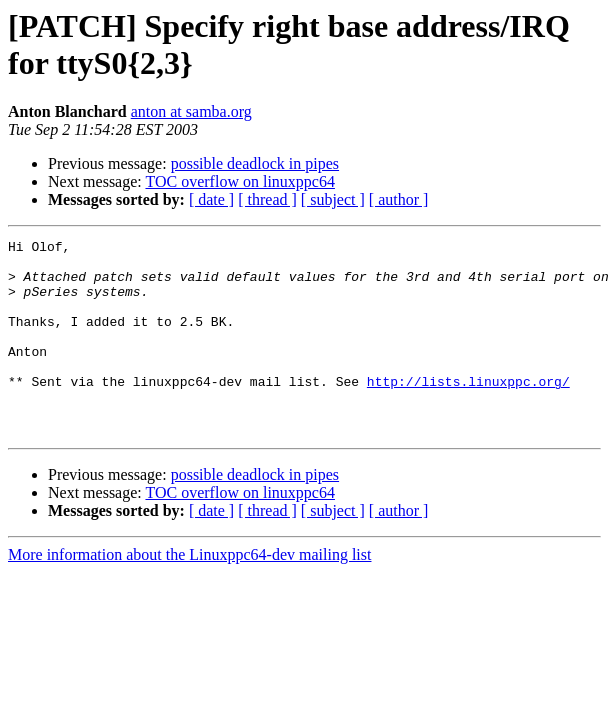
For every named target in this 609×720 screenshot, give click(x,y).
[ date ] (211, 199)
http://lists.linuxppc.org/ (468, 411)
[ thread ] (267, 199)
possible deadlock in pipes (255, 163)
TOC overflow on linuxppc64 (239, 181)
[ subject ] (333, 199)
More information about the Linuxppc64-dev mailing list (189, 593)
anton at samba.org (191, 111)
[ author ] (399, 199)
